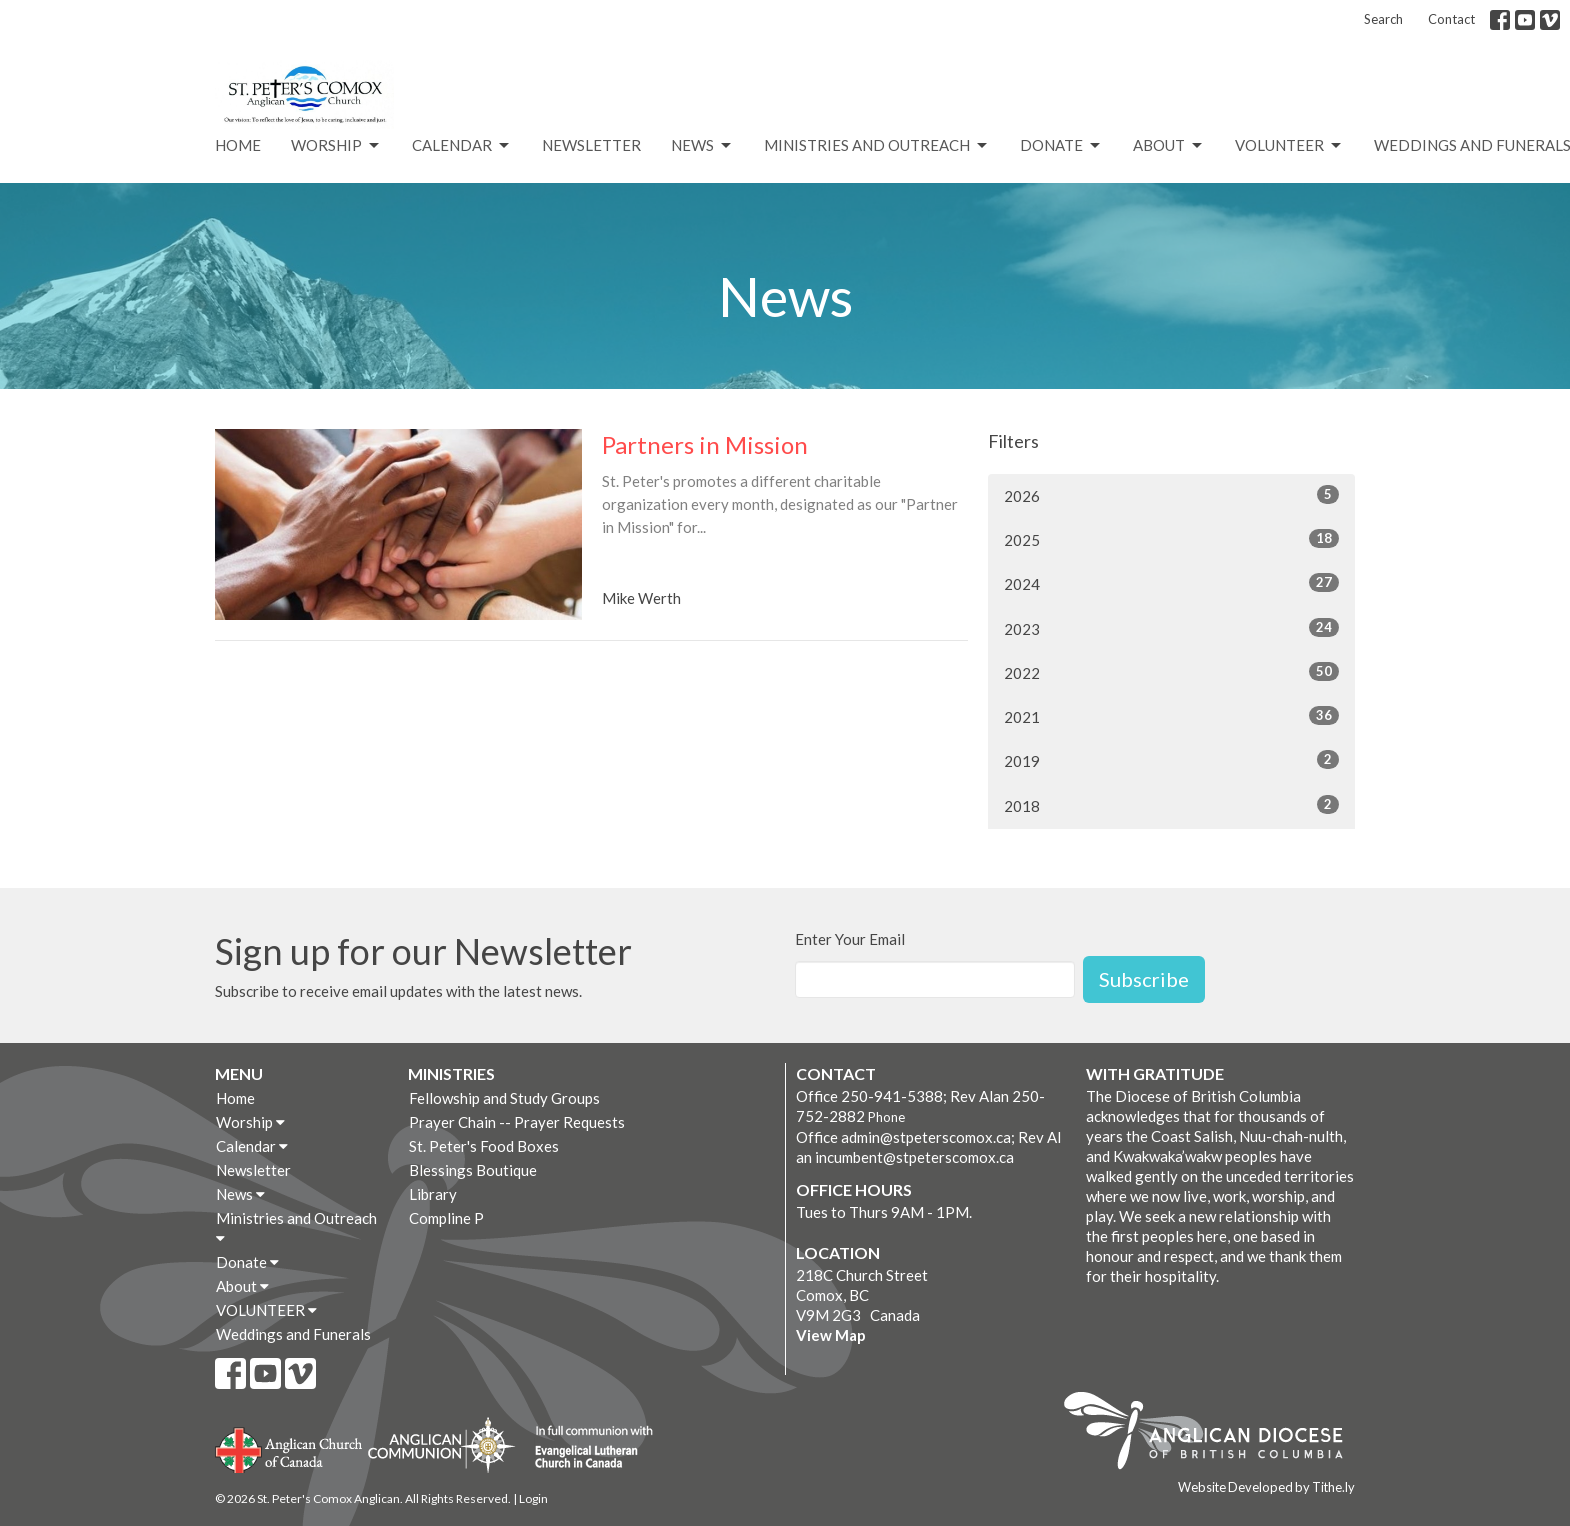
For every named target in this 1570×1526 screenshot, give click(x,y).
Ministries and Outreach (877, 146)
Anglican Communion (441, 1444)
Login (533, 1498)
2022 (1171, 672)
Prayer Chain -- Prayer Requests (517, 1122)
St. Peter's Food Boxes (484, 1146)
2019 (1171, 760)
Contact (1451, 19)
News (702, 146)
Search (1383, 19)
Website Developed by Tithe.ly (1266, 1487)
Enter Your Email (850, 939)
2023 (1171, 628)
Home (238, 145)
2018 (1171, 805)
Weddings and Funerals (293, 1334)
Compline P (446, 1218)
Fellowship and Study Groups (504, 1098)
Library (433, 1194)
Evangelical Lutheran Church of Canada (586, 1448)
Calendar (462, 146)
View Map (831, 1335)
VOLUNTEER (1289, 146)
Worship (336, 146)
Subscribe (1144, 979)
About (1169, 146)
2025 (1171, 539)
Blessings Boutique (473, 1170)
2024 (1171, 583)
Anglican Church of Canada (289, 1448)
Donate (1061, 146)
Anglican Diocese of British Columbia (1213, 1434)
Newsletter (591, 145)
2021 (1171, 716)
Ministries (451, 1073)
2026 (1171, 495)
